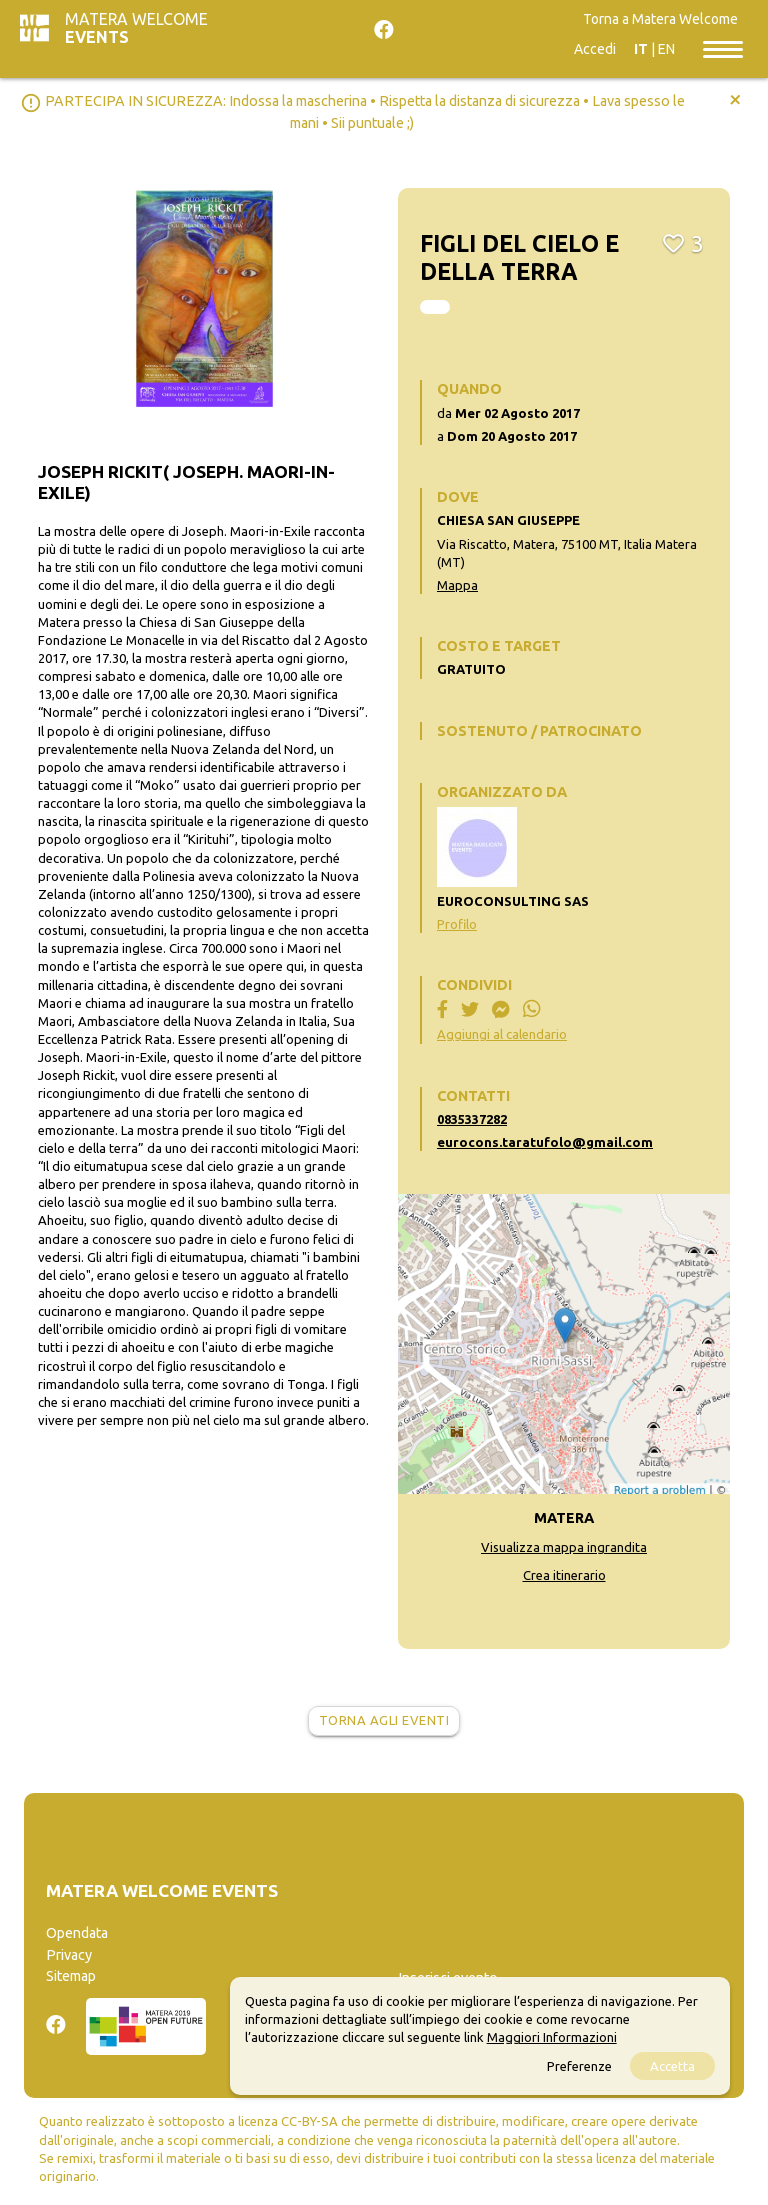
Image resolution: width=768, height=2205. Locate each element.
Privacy (69, 1955)
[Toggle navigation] (723, 48)
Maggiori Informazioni (552, 2037)
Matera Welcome (136, 28)
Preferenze (579, 2066)
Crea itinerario (564, 1575)
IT (641, 49)
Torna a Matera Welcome (660, 19)
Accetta (672, 2066)
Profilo (457, 924)
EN (666, 49)
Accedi (595, 49)
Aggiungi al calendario (502, 1034)
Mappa (457, 585)
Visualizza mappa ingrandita (564, 1547)
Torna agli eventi (384, 1720)
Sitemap (71, 1976)
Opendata (77, 1933)
